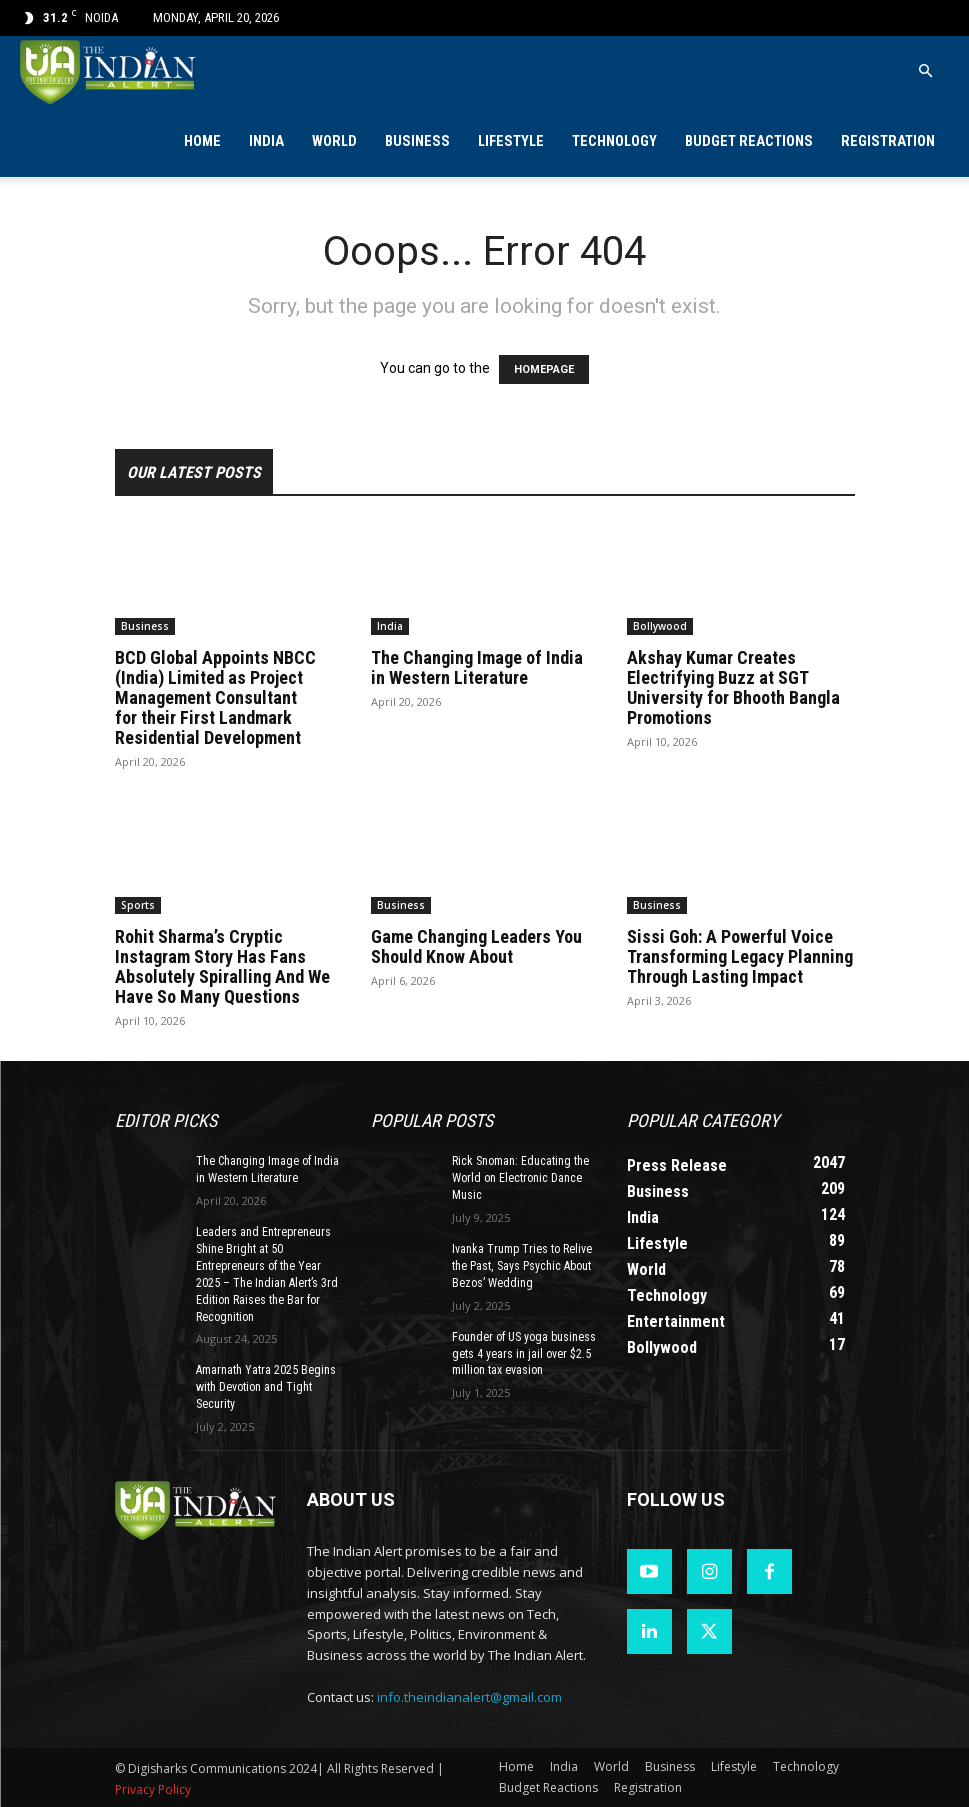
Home (202, 141)
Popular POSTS (432, 1120)
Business (417, 141)
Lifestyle (511, 141)
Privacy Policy (153, 1788)
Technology (614, 141)
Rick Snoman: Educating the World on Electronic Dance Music (520, 1178)
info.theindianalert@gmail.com (469, 1696)
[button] (925, 71)
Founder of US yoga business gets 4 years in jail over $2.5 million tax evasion (524, 1353)
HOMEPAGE (544, 369)
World (334, 141)
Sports (138, 905)
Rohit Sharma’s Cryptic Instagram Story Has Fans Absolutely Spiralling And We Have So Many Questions (222, 966)
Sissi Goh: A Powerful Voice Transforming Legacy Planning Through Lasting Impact (740, 956)
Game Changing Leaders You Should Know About (476, 946)
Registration (888, 141)
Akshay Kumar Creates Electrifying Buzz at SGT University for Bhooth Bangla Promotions (733, 687)
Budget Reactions (749, 141)
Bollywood (660, 626)
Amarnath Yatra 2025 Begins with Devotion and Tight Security (266, 1387)
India (266, 141)
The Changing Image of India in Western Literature (477, 667)
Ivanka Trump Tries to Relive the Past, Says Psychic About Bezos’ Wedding (522, 1266)
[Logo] (109, 71)
